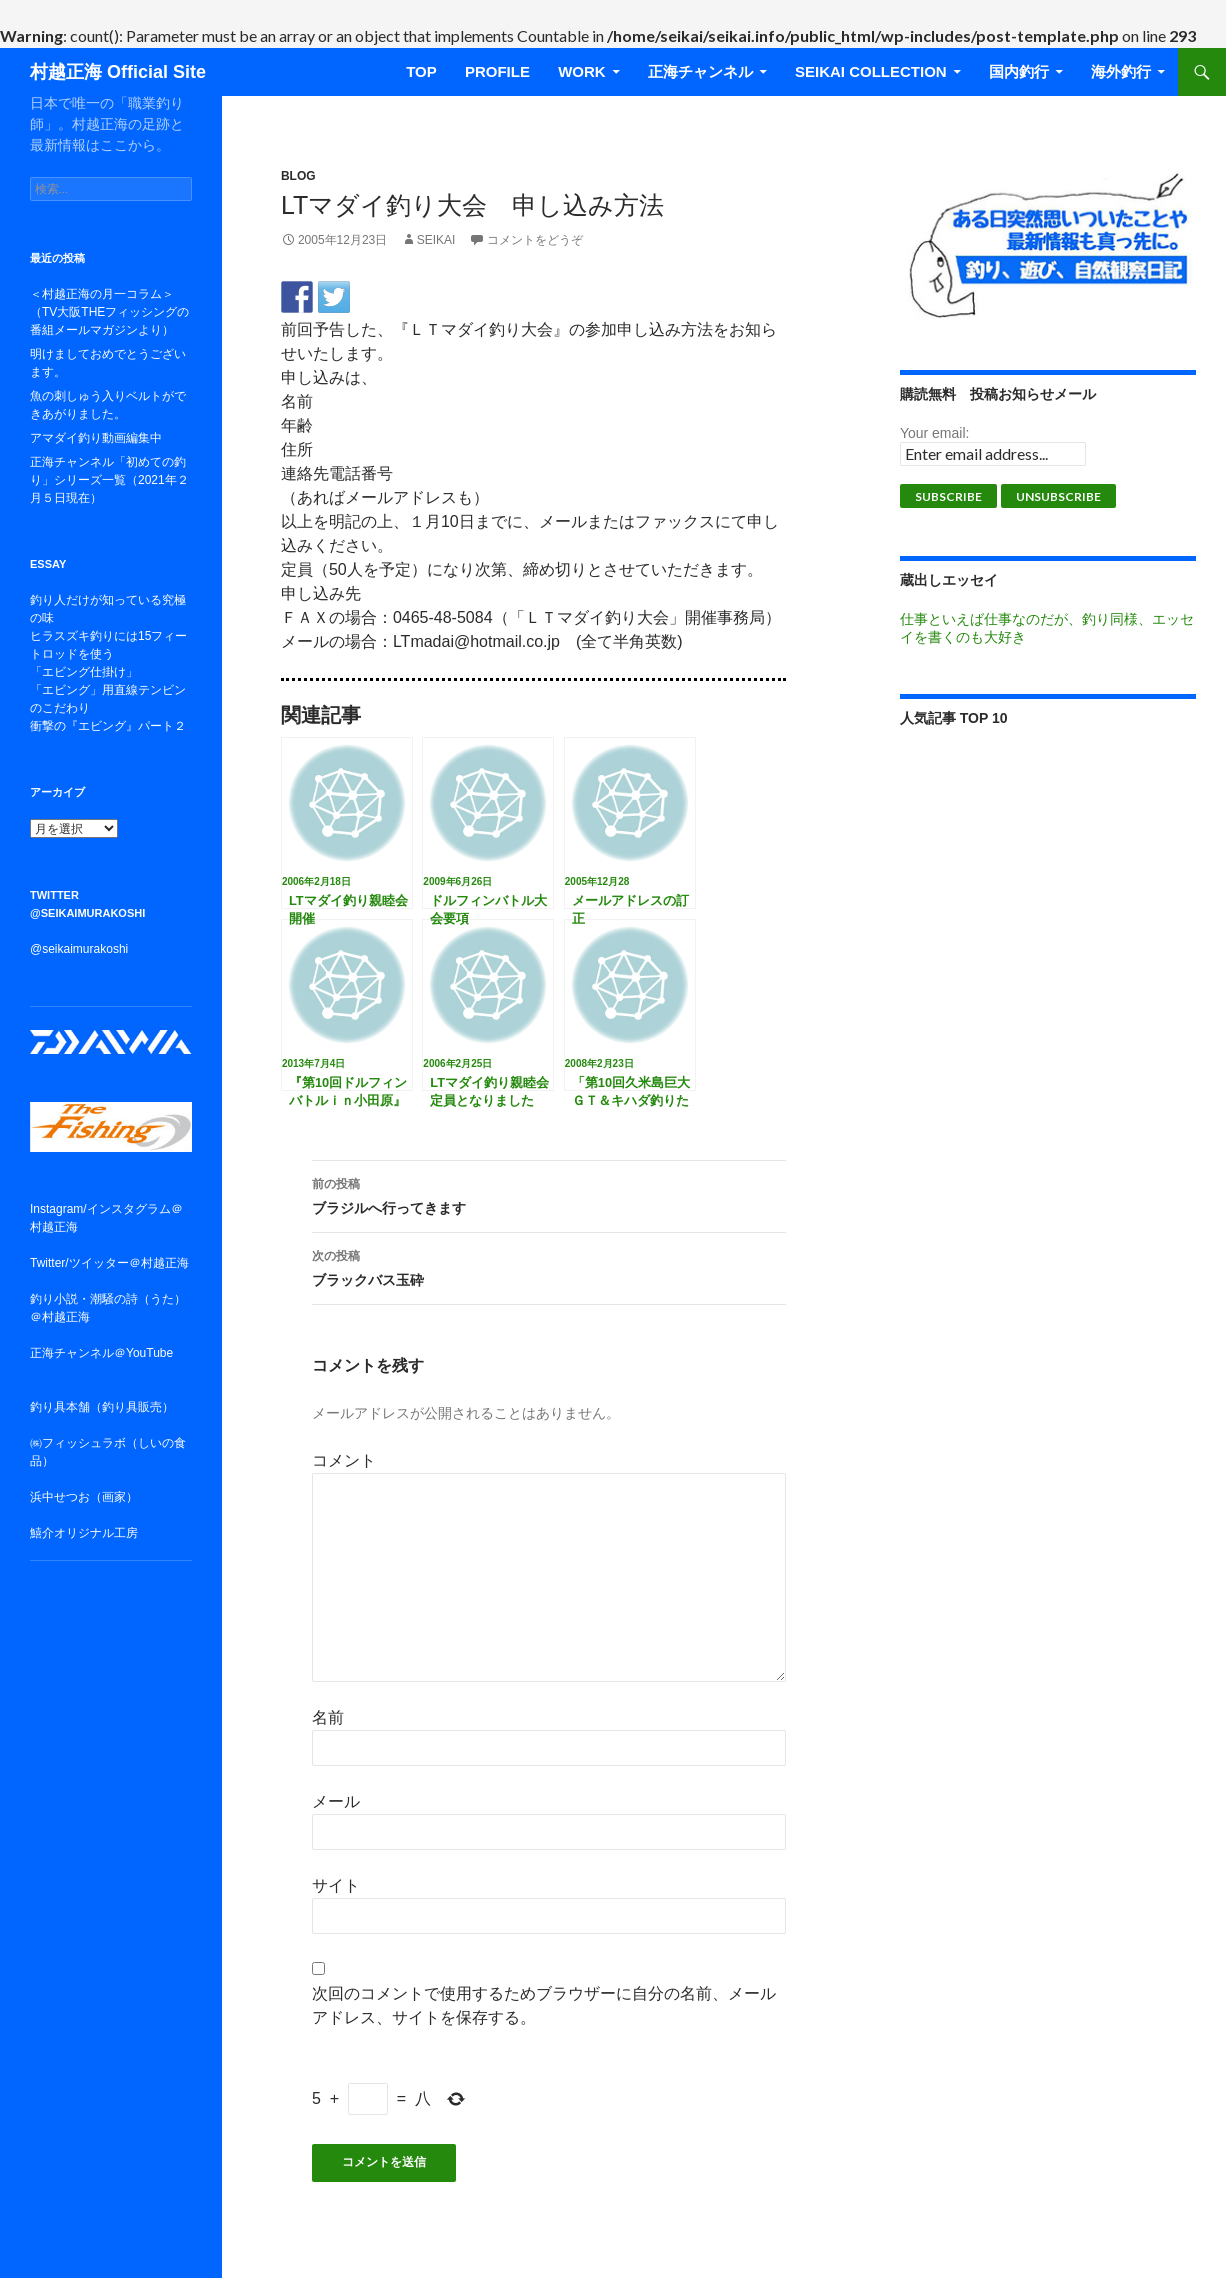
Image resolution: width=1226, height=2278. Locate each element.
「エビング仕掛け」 (84, 672)
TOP (421, 71)
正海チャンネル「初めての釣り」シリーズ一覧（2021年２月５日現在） (109, 480)
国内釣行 (1019, 71)
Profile (497, 71)
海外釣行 (1121, 71)
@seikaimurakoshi (79, 949)
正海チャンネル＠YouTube (101, 1353)
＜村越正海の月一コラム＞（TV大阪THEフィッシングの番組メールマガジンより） (109, 312)
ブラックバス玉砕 (549, 1266)
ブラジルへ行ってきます (549, 1194)
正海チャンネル (700, 71)
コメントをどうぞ (535, 240)
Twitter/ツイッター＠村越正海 (109, 1263)
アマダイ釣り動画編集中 (96, 438)
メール (336, 1801)
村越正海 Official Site (118, 72)
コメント (344, 1460)
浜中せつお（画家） (84, 1497)
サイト (336, 1885)
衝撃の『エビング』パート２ (108, 726)
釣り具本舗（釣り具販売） (102, 1407)
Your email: (935, 433)
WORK (582, 71)
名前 (328, 1717)
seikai (436, 240)
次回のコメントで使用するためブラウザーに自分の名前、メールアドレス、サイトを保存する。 (544, 2005)
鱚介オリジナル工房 (84, 1533)
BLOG (298, 176)
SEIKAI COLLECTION (871, 71)
